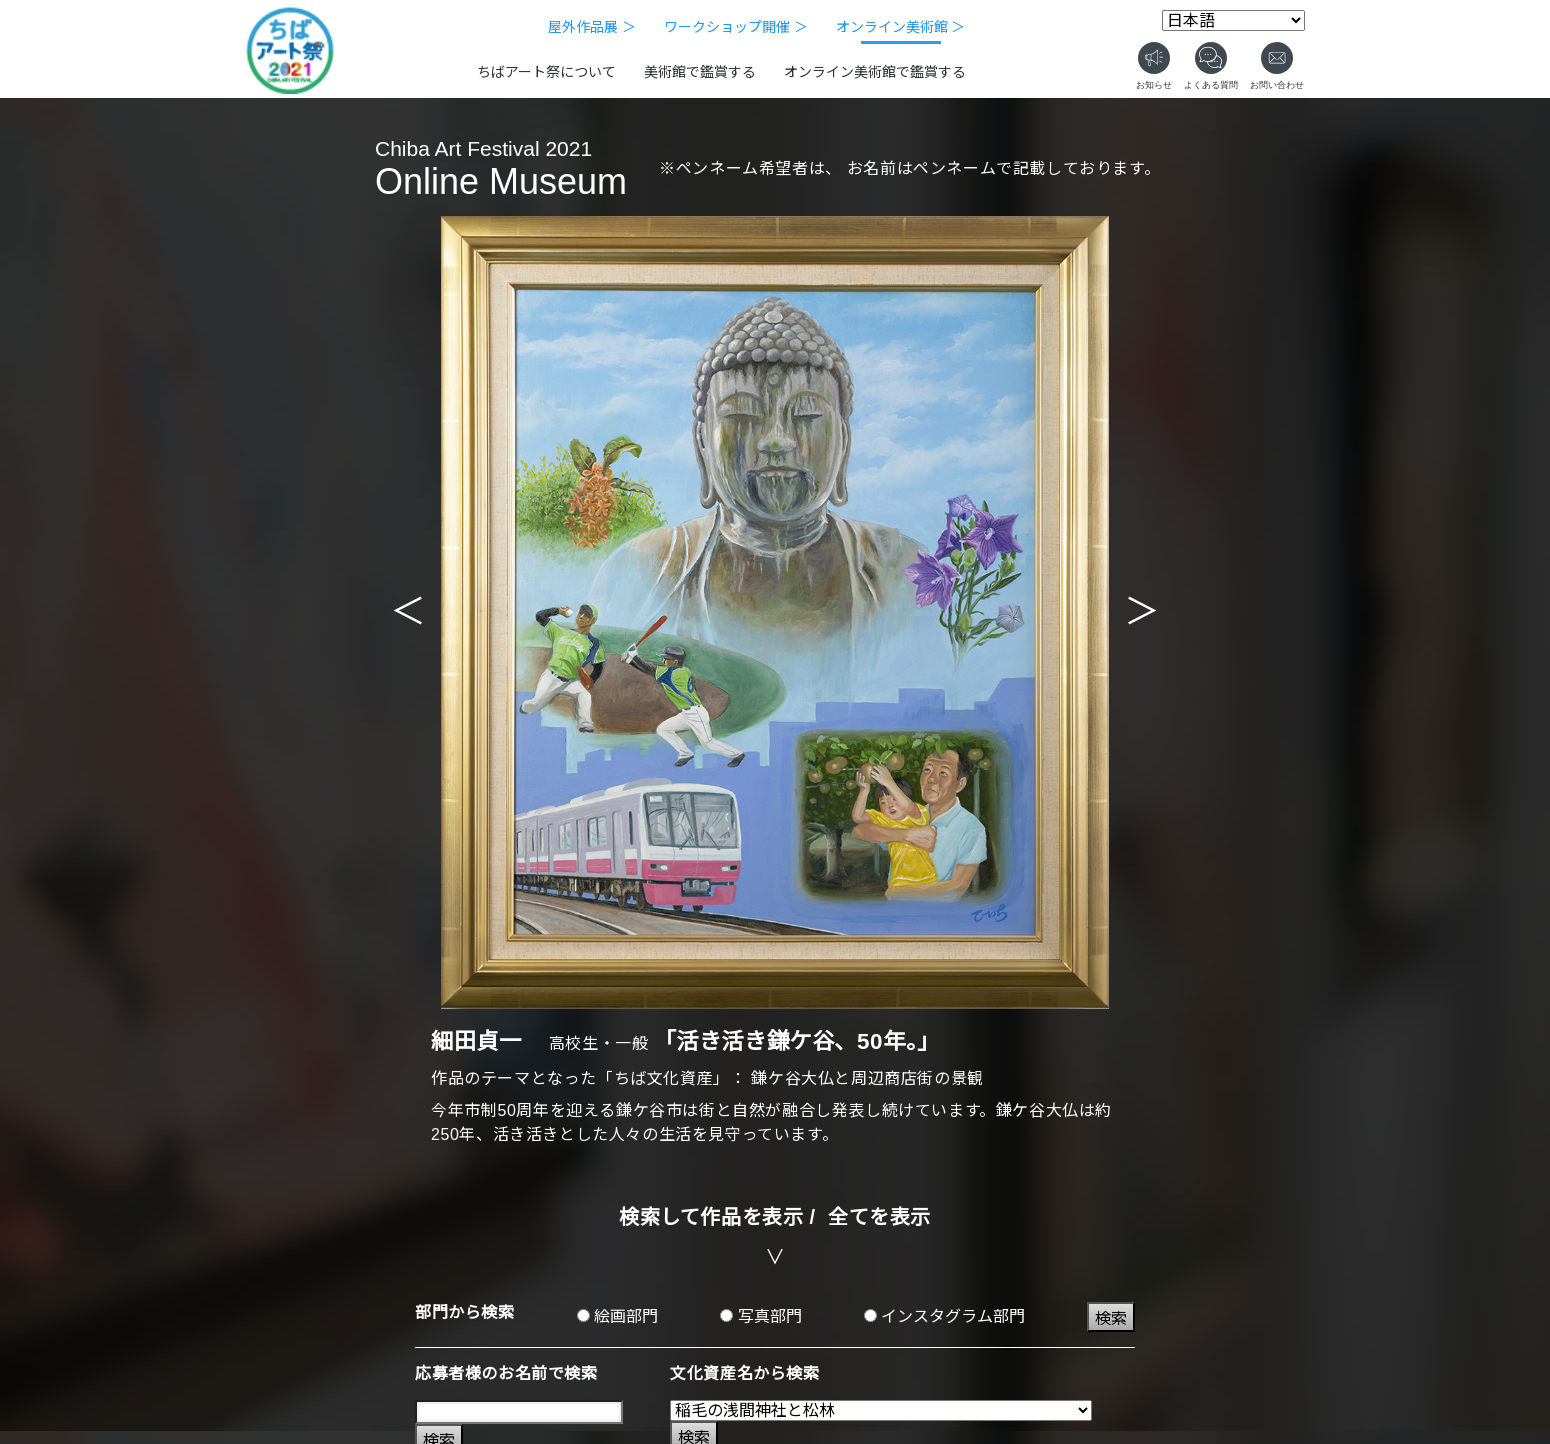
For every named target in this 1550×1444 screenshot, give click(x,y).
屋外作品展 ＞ (592, 27)
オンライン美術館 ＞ (901, 27)
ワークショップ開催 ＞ (736, 27)
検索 (1111, 1318)
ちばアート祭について (546, 72)
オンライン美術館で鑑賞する (875, 72)
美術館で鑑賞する (700, 72)
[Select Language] (1233, 20)
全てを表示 (879, 1217)
